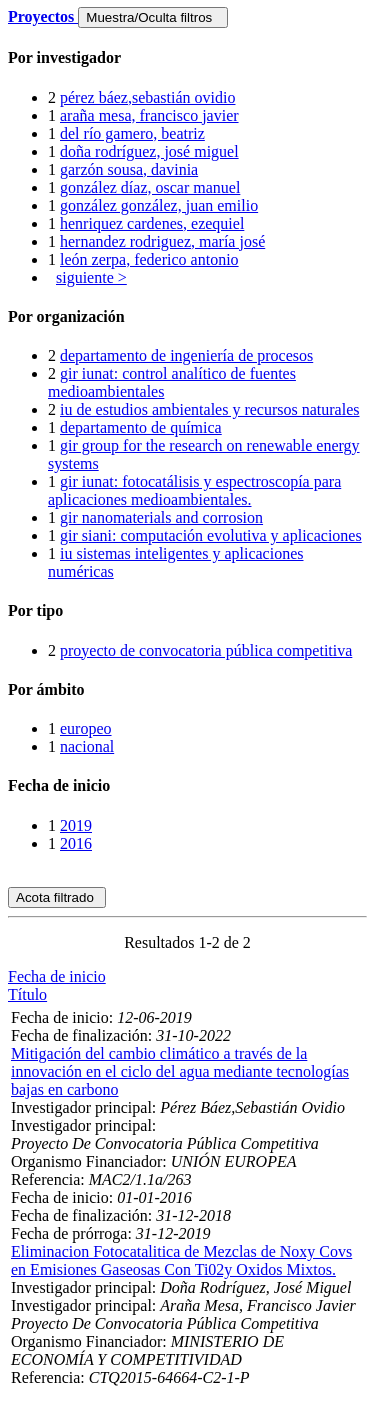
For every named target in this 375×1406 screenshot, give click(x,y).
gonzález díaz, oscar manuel (150, 187)
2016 (76, 843)
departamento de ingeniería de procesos (186, 355)
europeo (86, 728)
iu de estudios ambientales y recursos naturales (209, 409)
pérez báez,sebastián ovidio (147, 97)
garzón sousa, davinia (129, 169)
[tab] (187, 58)
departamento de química (141, 427)
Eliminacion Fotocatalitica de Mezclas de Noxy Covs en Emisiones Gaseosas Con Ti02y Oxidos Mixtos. (181, 1260)
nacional (87, 746)
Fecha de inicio (57, 976)
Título (27, 994)
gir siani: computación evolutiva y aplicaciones (211, 535)
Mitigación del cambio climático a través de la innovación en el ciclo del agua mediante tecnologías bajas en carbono (180, 1071)
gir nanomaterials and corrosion (161, 517)
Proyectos (43, 16)
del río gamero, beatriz (132, 133)
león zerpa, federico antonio (149, 259)
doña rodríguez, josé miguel (149, 151)
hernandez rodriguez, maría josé (162, 241)
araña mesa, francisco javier (149, 115)
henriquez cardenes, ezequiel (152, 223)
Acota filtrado (57, 897)
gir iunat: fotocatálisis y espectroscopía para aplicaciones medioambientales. (194, 490)
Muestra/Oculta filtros (152, 17)
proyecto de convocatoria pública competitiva (206, 650)
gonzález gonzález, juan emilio (159, 205)
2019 (76, 825)
